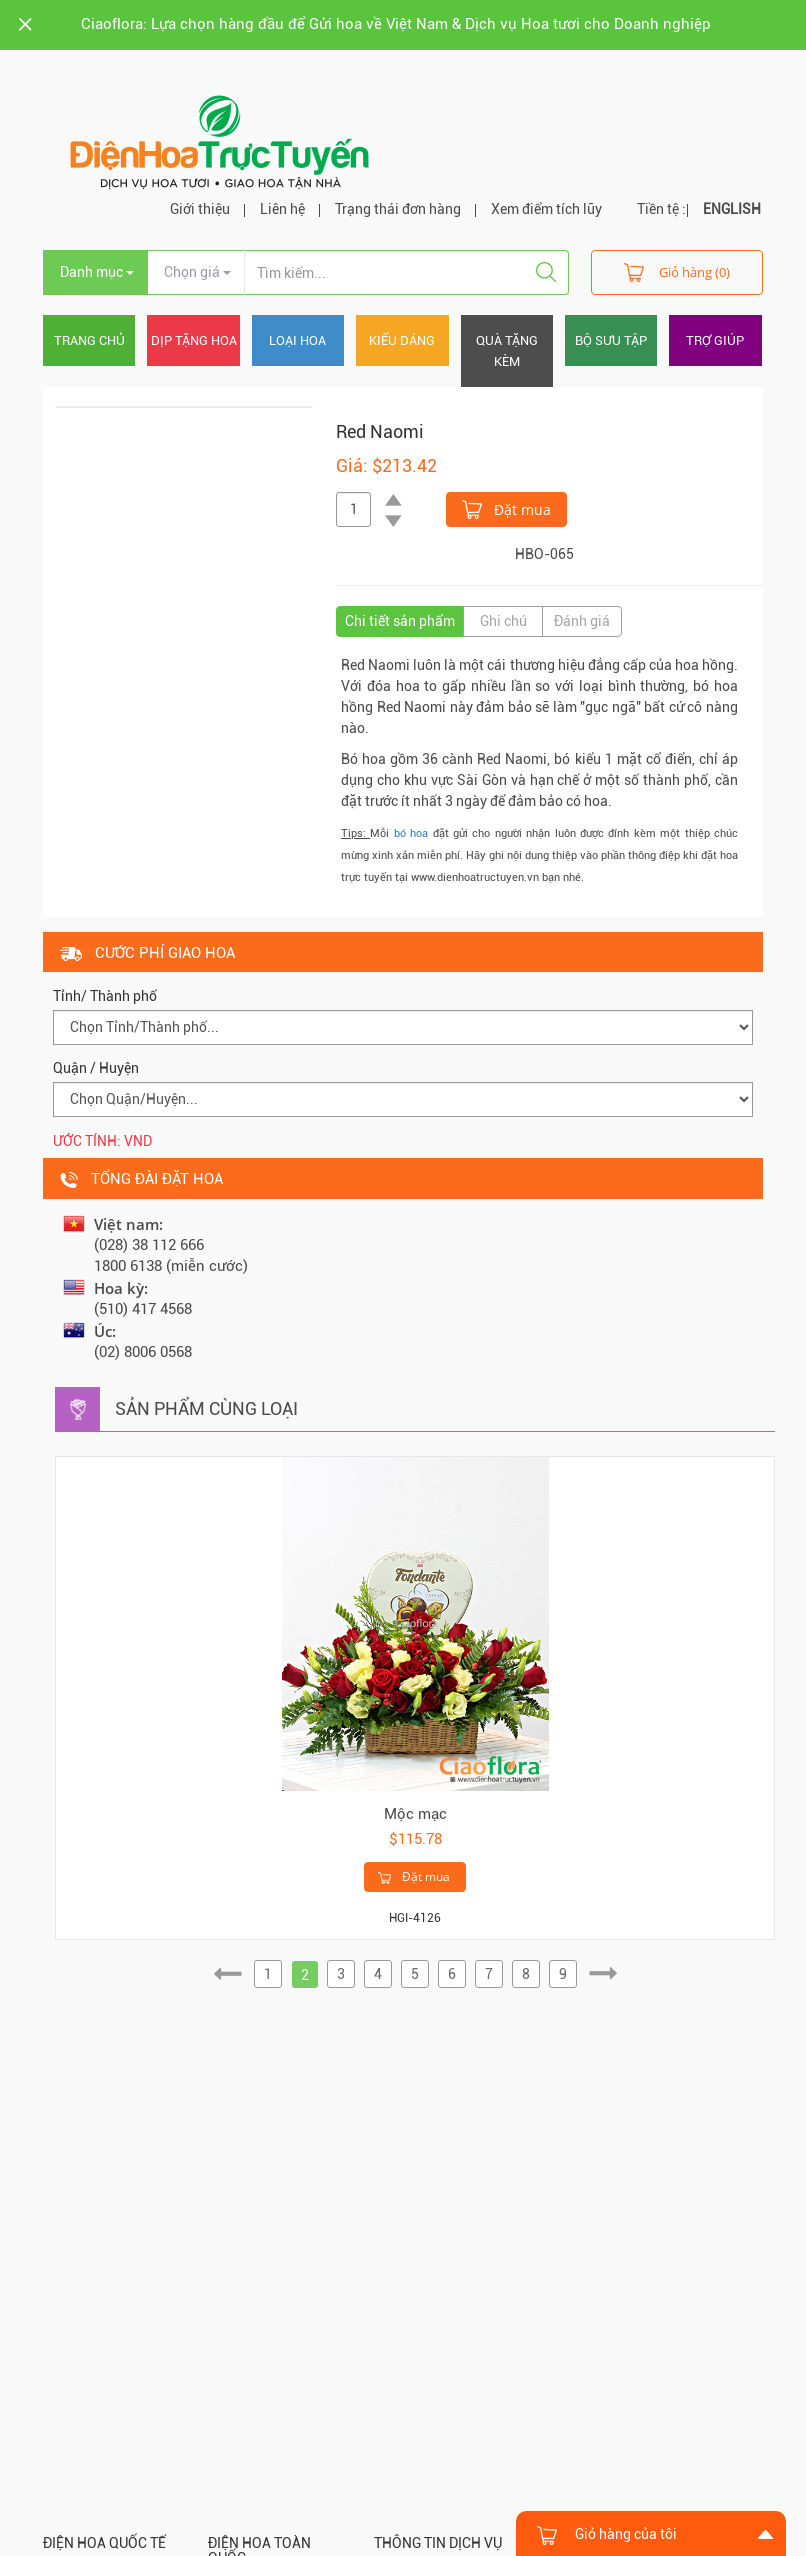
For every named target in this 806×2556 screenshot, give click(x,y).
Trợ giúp (715, 340)
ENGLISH (732, 209)
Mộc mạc (415, 1814)
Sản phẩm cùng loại (206, 1408)
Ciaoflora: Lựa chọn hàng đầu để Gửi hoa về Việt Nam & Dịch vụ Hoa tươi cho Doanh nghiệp (396, 24)
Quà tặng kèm (507, 351)
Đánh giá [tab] (582, 621)
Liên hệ (282, 209)
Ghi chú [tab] (503, 621)
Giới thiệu (200, 209)
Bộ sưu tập (611, 340)
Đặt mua (506, 508)
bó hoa (411, 833)
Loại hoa (297, 340)
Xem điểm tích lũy (546, 209)
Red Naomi (380, 431)
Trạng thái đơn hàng (398, 209)
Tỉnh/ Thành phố (105, 996)
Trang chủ (89, 340)
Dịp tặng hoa (194, 340)
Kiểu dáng (402, 340)
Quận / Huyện (96, 1068)
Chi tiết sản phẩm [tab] (400, 621)
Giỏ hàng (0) (677, 271)
